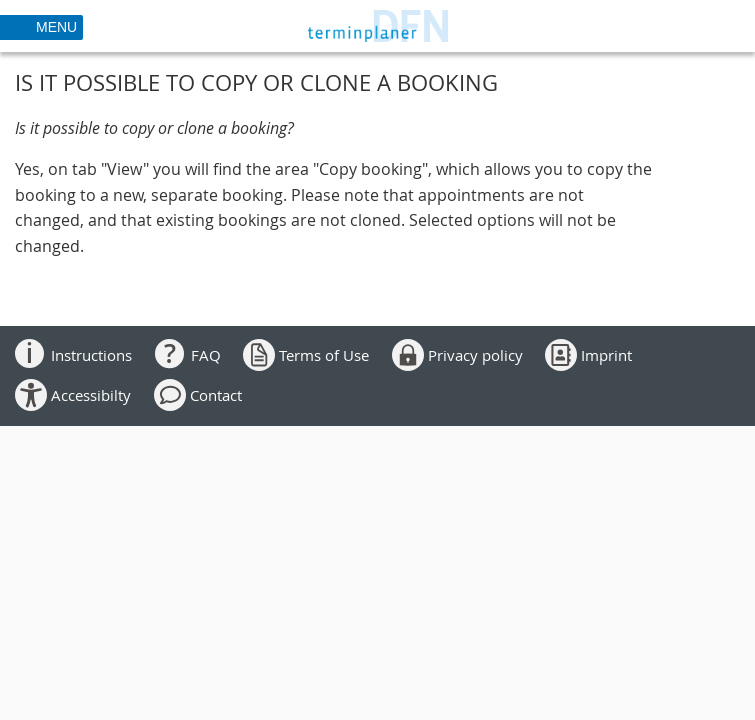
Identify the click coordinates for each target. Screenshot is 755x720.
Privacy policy (475, 355)
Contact (216, 395)
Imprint (606, 355)
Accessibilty (91, 395)
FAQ (206, 355)
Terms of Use (324, 355)
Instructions (91, 355)
